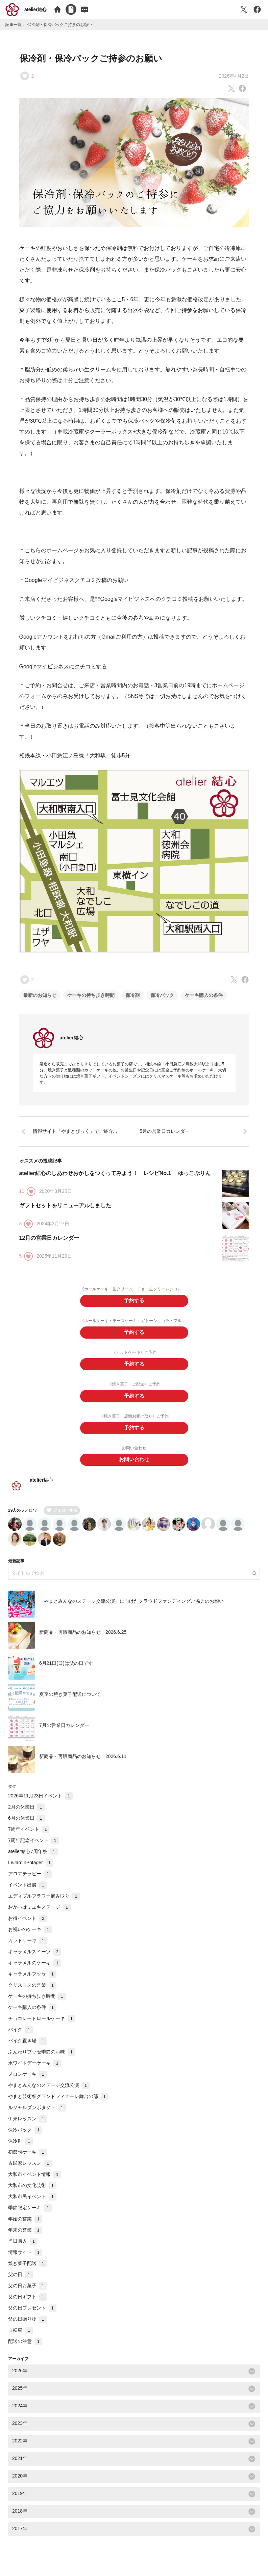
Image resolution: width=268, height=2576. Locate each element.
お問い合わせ (134, 1466)
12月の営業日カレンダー (49, 1238)
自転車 (20, 2338)
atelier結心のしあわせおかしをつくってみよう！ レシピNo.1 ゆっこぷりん (115, 1173)
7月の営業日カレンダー (64, 1732)
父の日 (20, 2282)
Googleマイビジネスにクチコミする (63, 666)
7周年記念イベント (33, 1848)
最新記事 (16, 1568)
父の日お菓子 (27, 2293)
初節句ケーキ (27, 2159)
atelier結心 (35, 9)
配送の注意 (25, 2349)
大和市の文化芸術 (32, 2193)
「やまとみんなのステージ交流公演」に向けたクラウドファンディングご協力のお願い (131, 1608)
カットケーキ (27, 1948)
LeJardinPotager (30, 1870)
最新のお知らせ (39, 995)
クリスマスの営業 (32, 1992)
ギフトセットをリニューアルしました (65, 1205)
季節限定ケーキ (30, 2215)
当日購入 (23, 2248)
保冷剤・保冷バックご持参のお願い (90, 58)
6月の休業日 (26, 1825)
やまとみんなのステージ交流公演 (49, 2093)
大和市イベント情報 (34, 2182)
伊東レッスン (27, 2126)
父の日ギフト (27, 2304)
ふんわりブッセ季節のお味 (41, 2059)
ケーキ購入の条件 (204, 995)
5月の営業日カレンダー (165, 1131)
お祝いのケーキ (30, 1937)
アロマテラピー (30, 1881)
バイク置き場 (27, 2048)
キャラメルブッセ (32, 1981)
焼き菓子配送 (27, 2271)
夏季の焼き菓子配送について (70, 1701)
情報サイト (25, 2260)
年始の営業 (25, 2226)
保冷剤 (132, 995)
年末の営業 (25, 2237)
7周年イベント (28, 1837)
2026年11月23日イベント (40, 1803)
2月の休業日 (26, 1814)
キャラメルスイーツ (34, 1959)
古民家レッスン (30, 2171)
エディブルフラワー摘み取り (44, 1903)
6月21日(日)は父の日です (66, 1670)
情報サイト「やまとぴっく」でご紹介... (75, 1131)
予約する (134, 1301)
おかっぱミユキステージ (39, 1914)
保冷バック (162, 995)
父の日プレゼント (32, 2315)
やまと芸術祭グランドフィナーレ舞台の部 (58, 2104)
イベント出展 (27, 1892)
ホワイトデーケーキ (34, 2070)
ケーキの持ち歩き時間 (91, 995)
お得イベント (27, 1926)
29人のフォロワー (24, 1518)
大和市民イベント (32, 2204)
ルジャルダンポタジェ (37, 2115)
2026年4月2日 (234, 76)
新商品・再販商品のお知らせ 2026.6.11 (82, 1763)
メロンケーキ (27, 2081)
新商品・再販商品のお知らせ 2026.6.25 (82, 1639)
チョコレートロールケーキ (41, 2026)
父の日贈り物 (27, 2326)
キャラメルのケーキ (34, 1970)
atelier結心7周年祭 (33, 1859)
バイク (20, 2037)
